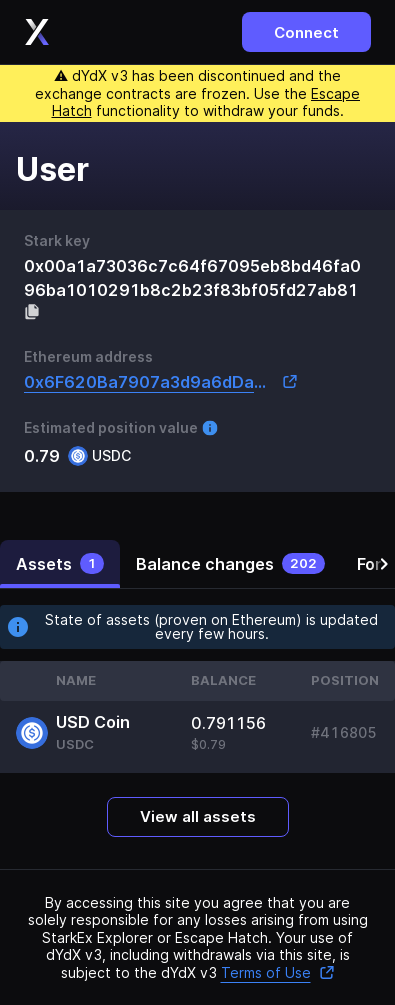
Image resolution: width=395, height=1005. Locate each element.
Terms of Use (278, 972)
